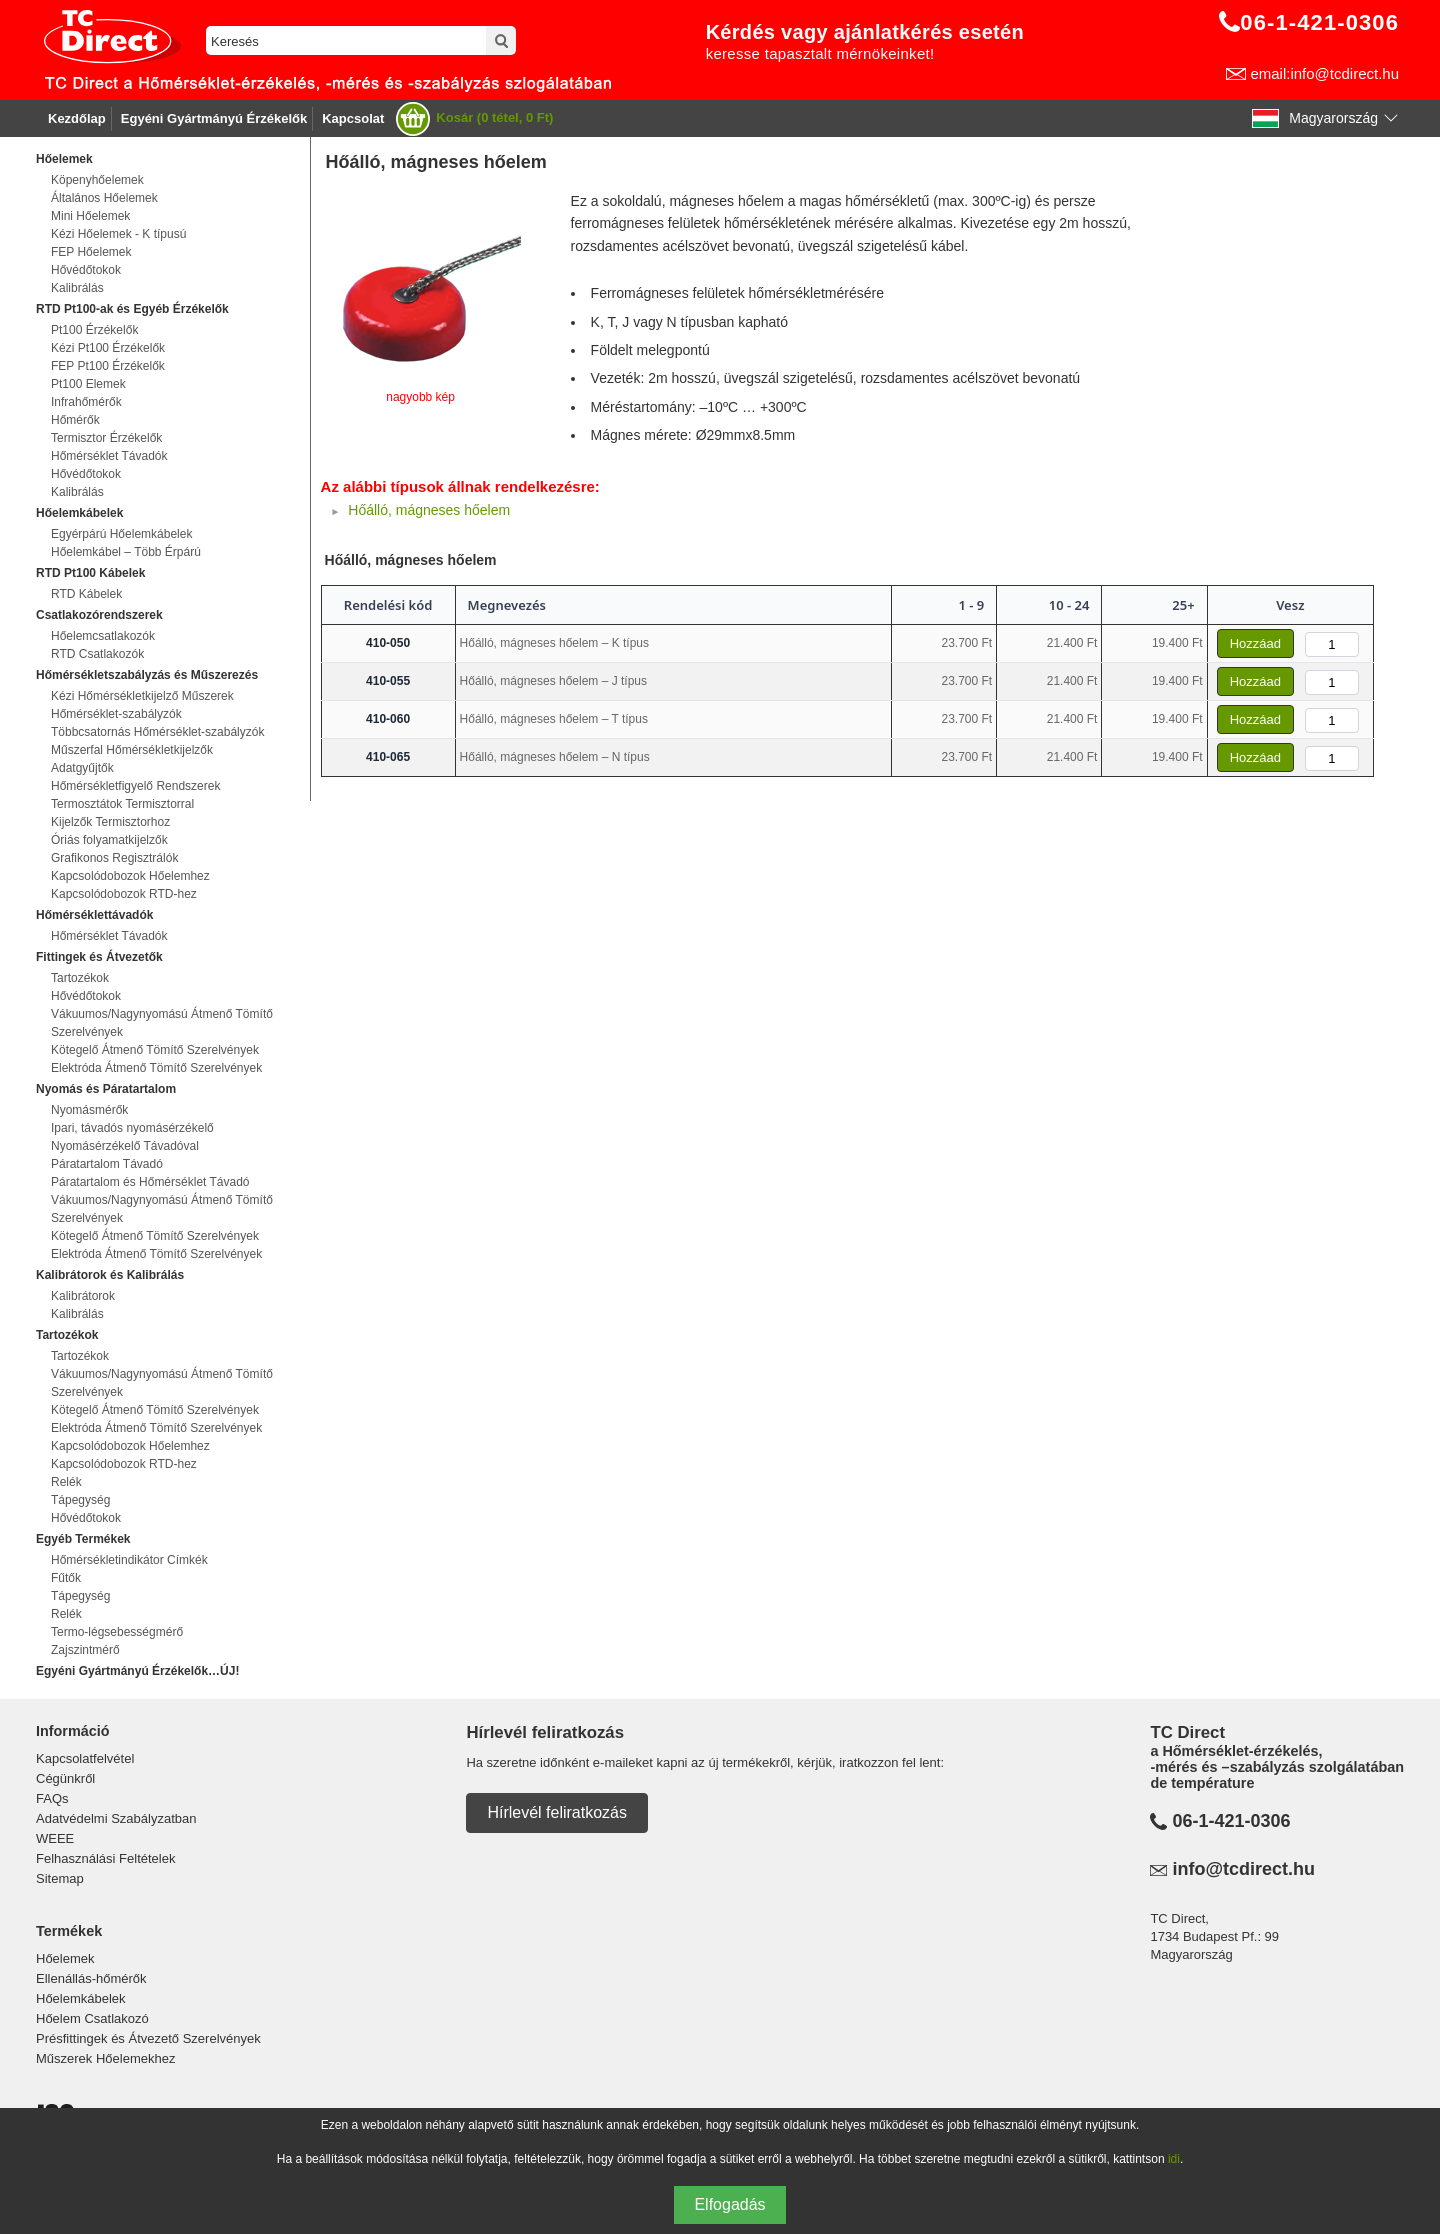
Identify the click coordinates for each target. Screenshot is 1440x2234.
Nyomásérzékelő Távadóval (125, 1146)
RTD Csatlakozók (97, 654)
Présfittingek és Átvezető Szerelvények (148, 2038)
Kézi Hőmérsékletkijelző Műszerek (142, 696)
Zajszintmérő (85, 1650)
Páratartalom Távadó (107, 1164)
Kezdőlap (77, 118)
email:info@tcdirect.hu (1324, 73)
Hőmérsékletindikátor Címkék (129, 1560)
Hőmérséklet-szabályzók (116, 714)
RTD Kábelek (86, 594)
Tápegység (80, 1500)
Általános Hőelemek (104, 198)
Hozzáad (1255, 643)
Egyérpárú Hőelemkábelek (121, 534)
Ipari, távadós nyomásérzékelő (132, 1128)
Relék (66, 1482)
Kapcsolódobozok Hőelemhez (130, 876)
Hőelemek (65, 1958)
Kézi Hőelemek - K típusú (118, 234)
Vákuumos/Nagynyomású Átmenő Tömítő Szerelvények (162, 1023)
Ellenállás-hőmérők (91, 1978)
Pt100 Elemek (88, 384)
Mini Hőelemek (90, 216)
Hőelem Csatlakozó (92, 2018)
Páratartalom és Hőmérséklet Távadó (150, 1182)
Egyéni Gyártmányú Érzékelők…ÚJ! (137, 1671)
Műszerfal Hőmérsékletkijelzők (132, 750)
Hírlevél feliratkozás (557, 1812)
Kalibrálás (77, 288)
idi (1174, 2159)
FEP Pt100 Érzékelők (108, 366)
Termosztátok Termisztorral (122, 804)
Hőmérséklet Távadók (109, 456)
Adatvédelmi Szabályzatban (116, 1818)
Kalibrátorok (83, 1296)
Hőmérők (75, 420)
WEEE (55, 1838)
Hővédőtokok (86, 270)
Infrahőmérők (86, 402)
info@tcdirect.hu (1243, 1869)
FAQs (52, 1798)
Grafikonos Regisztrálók (114, 858)
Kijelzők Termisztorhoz (110, 822)
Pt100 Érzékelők (94, 330)
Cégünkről (65, 1778)
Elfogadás (729, 2204)
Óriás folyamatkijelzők (109, 840)
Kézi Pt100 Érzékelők (108, 348)
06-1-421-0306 (1231, 1821)
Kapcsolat (353, 118)
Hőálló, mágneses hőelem (429, 510)
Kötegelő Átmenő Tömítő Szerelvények (155, 1050)
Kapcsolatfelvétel (85, 1758)
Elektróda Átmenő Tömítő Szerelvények (156, 1068)
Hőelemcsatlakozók (103, 636)
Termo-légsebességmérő (117, 1632)
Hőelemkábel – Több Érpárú (126, 552)
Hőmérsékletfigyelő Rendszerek (135, 786)
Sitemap (60, 1878)
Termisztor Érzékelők (106, 438)
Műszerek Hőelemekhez (105, 2058)
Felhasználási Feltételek (105, 1858)
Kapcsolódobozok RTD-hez (124, 894)
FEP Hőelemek (91, 252)
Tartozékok (80, 978)
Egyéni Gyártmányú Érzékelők (214, 118)
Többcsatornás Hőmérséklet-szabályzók (157, 732)
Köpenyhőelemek (97, 180)
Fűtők (66, 1578)
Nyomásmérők (89, 1110)
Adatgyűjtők (82, 768)
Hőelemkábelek (81, 1998)
